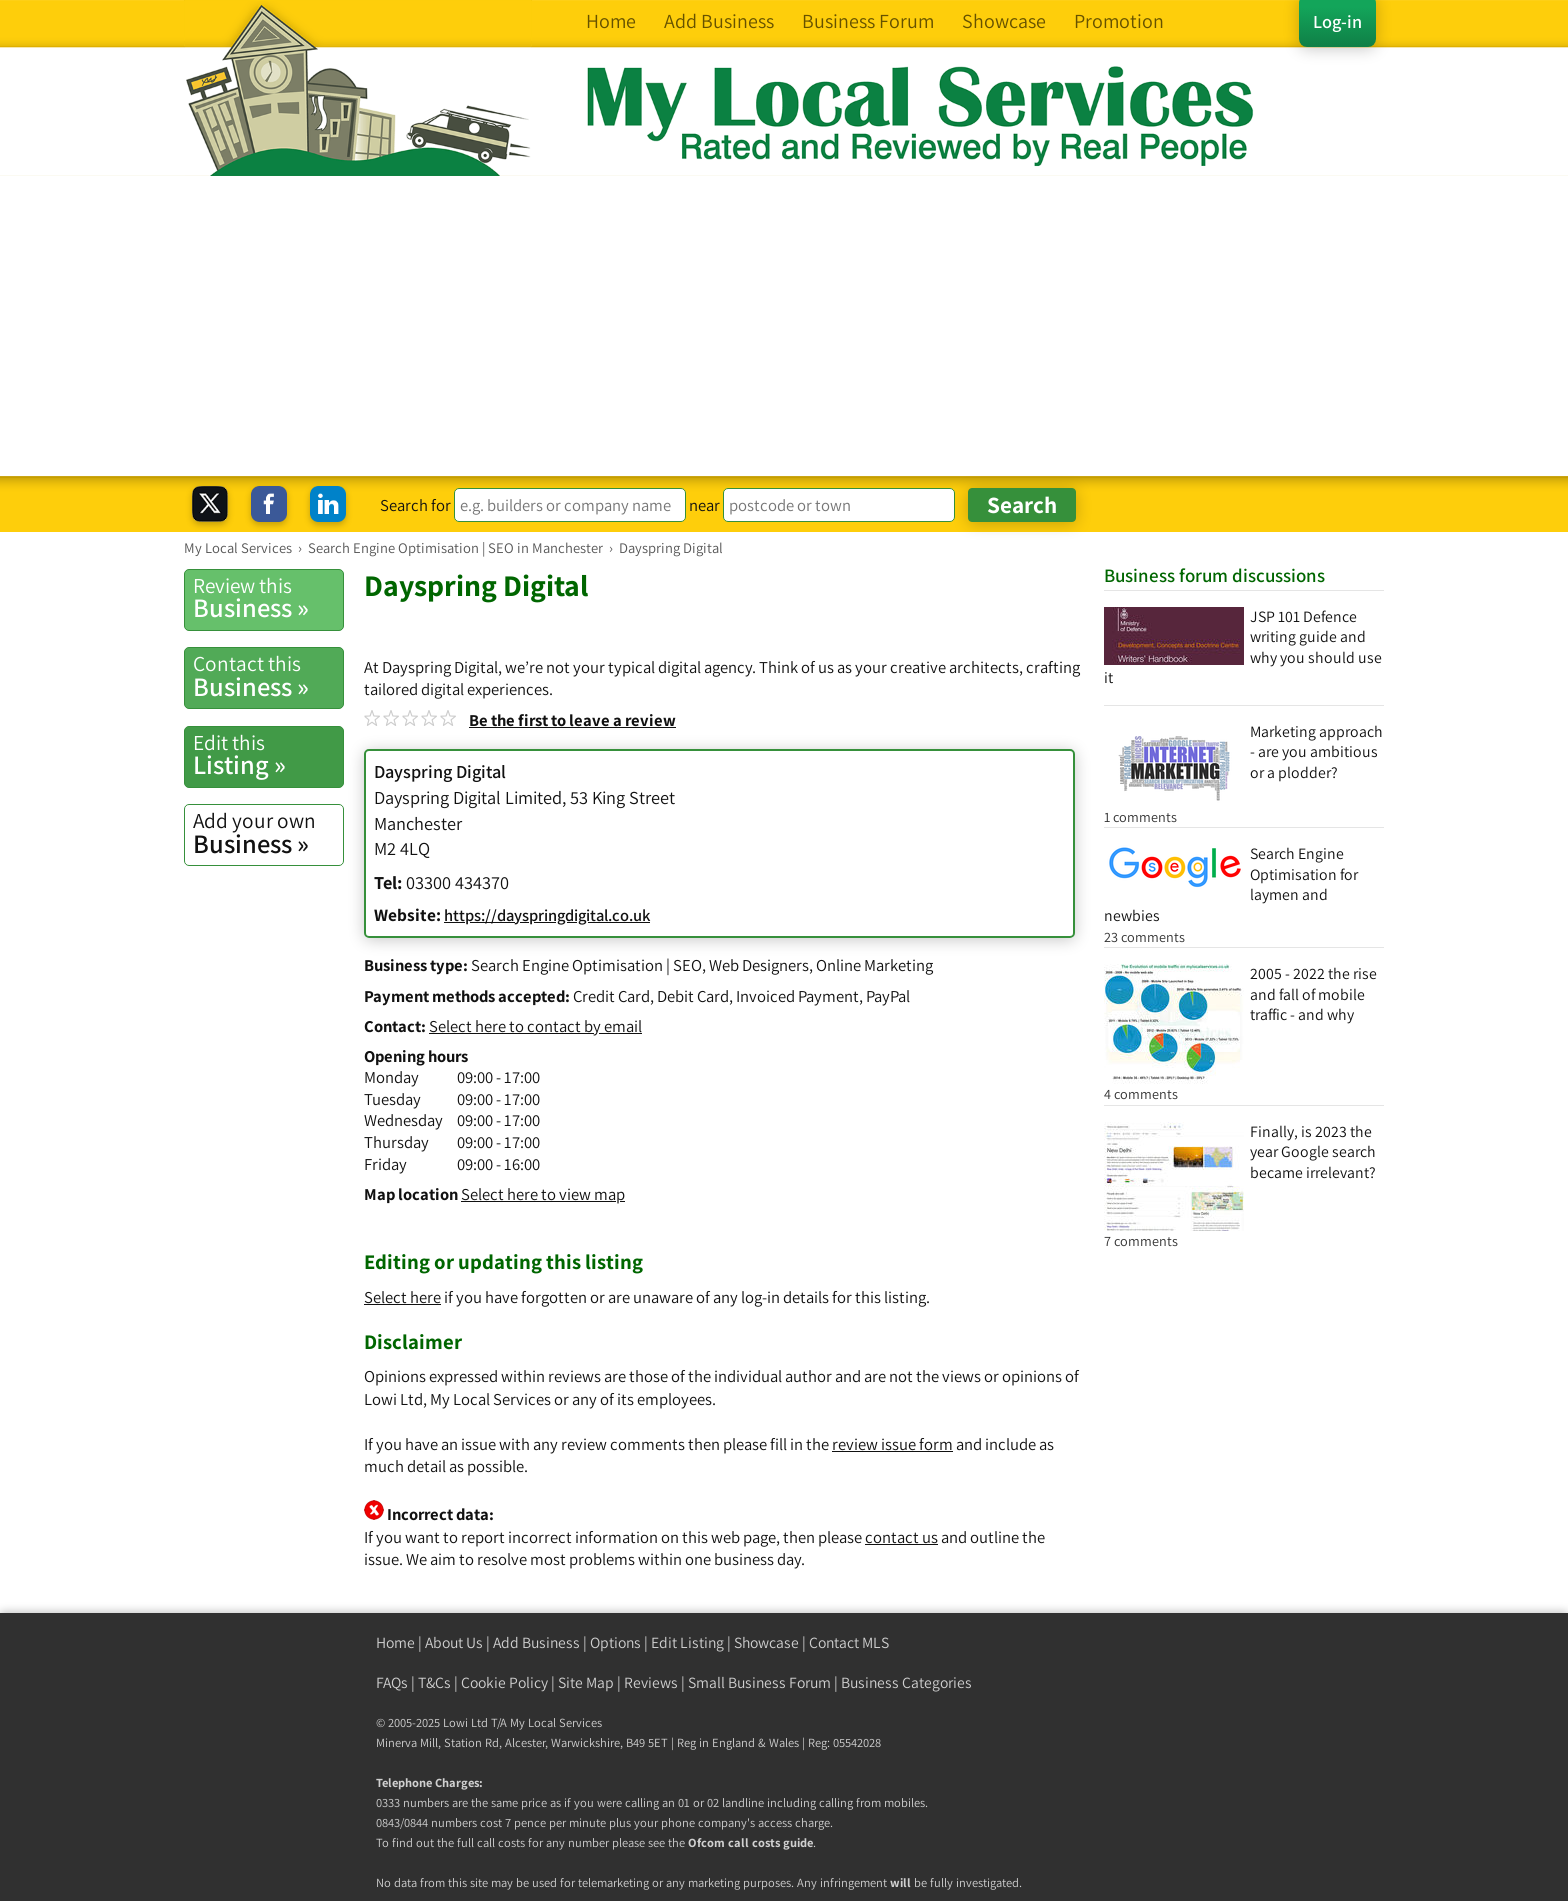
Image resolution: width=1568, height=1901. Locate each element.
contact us (901, 1537)
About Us (454, 1642)
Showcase (766, 1642)
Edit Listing (687, 1642)
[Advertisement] (784, 326)
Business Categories (906, 1682)
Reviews (651, 1682)
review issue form (892, 1444)
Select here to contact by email (535, 1026)
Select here (402, 1297)
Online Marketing (874, 965)
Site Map (586, 1682)
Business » (268, 598)
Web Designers (759, 965)
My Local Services (556, 1722)
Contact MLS (849, 1642)
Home (395, 1642)
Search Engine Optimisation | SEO (586, 965)
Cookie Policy (504, 1682)
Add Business (536, 1642)
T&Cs (434, 1682)
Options (615, 1642)
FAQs (392, 1682)
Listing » (268, 755)
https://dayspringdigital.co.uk (547, 915)
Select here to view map (543, 1194)
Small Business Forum (759, 1682)
